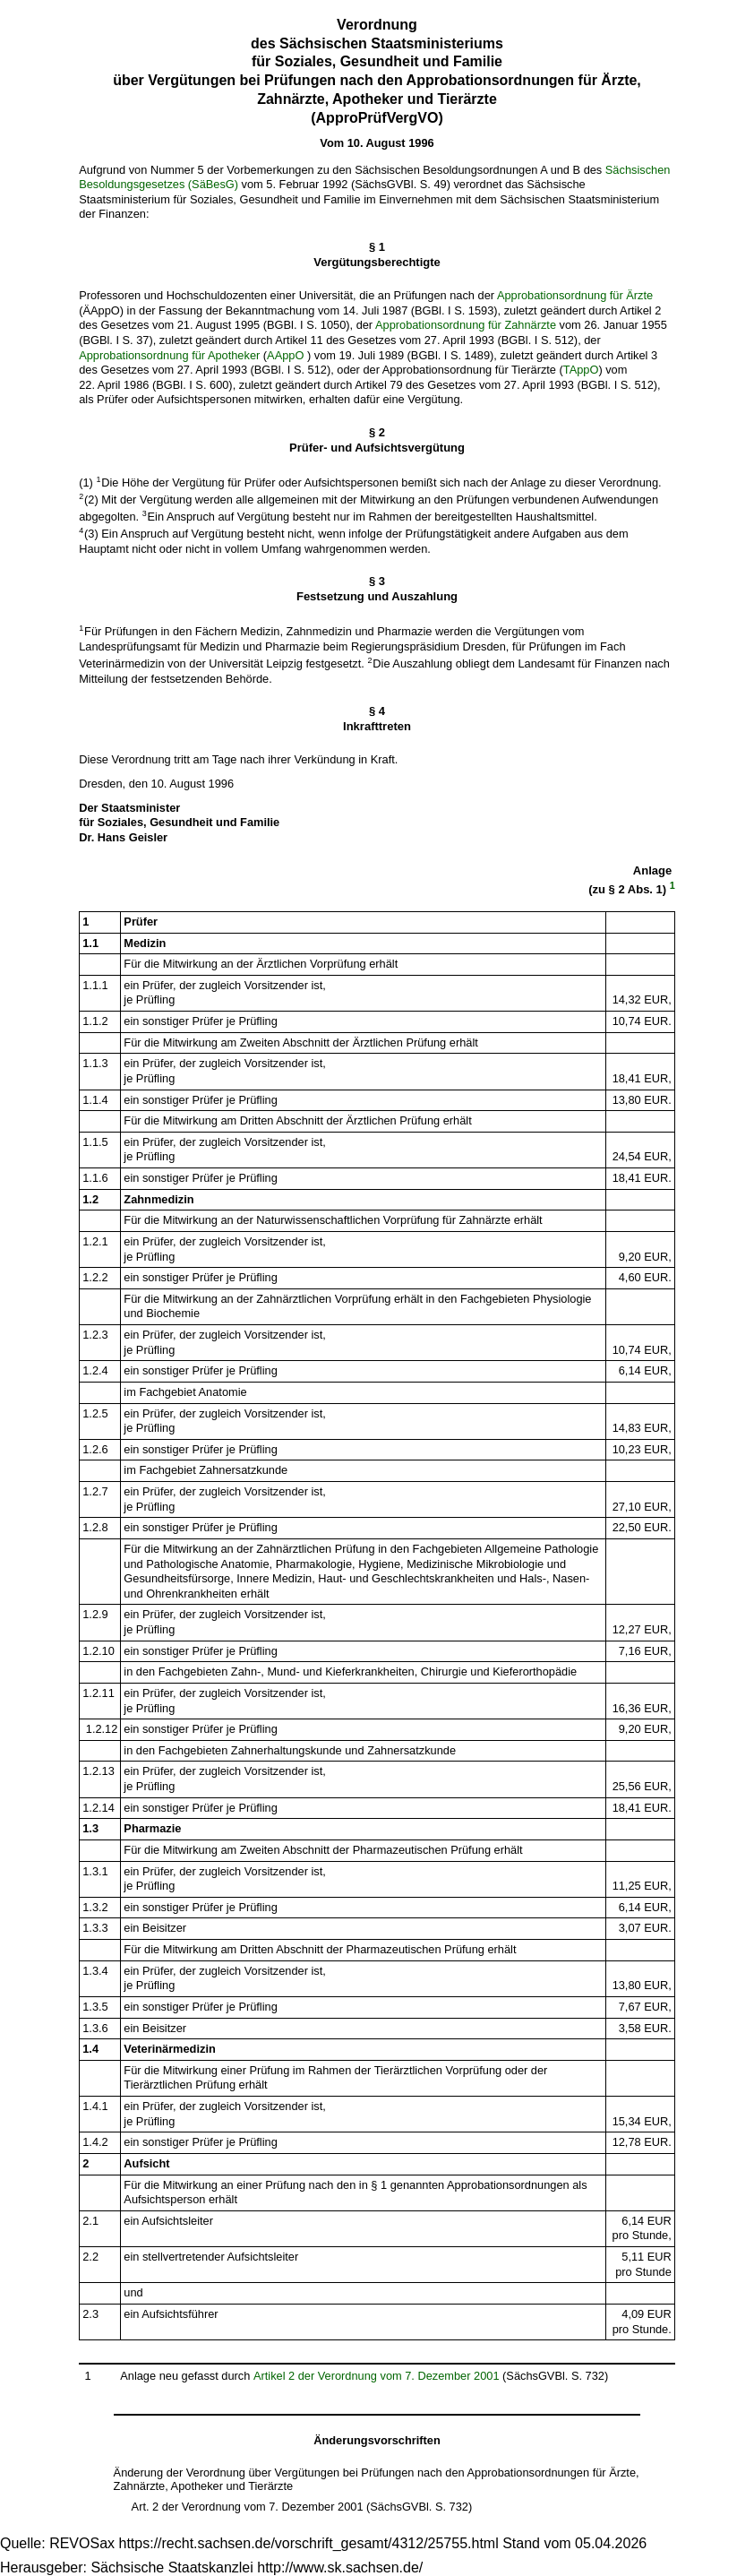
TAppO (581, 369)
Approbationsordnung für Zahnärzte (465, 325)
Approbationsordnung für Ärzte (575, 295)
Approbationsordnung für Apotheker (169, 355)
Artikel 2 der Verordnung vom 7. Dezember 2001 (376, 2375)
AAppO (285, 355)
